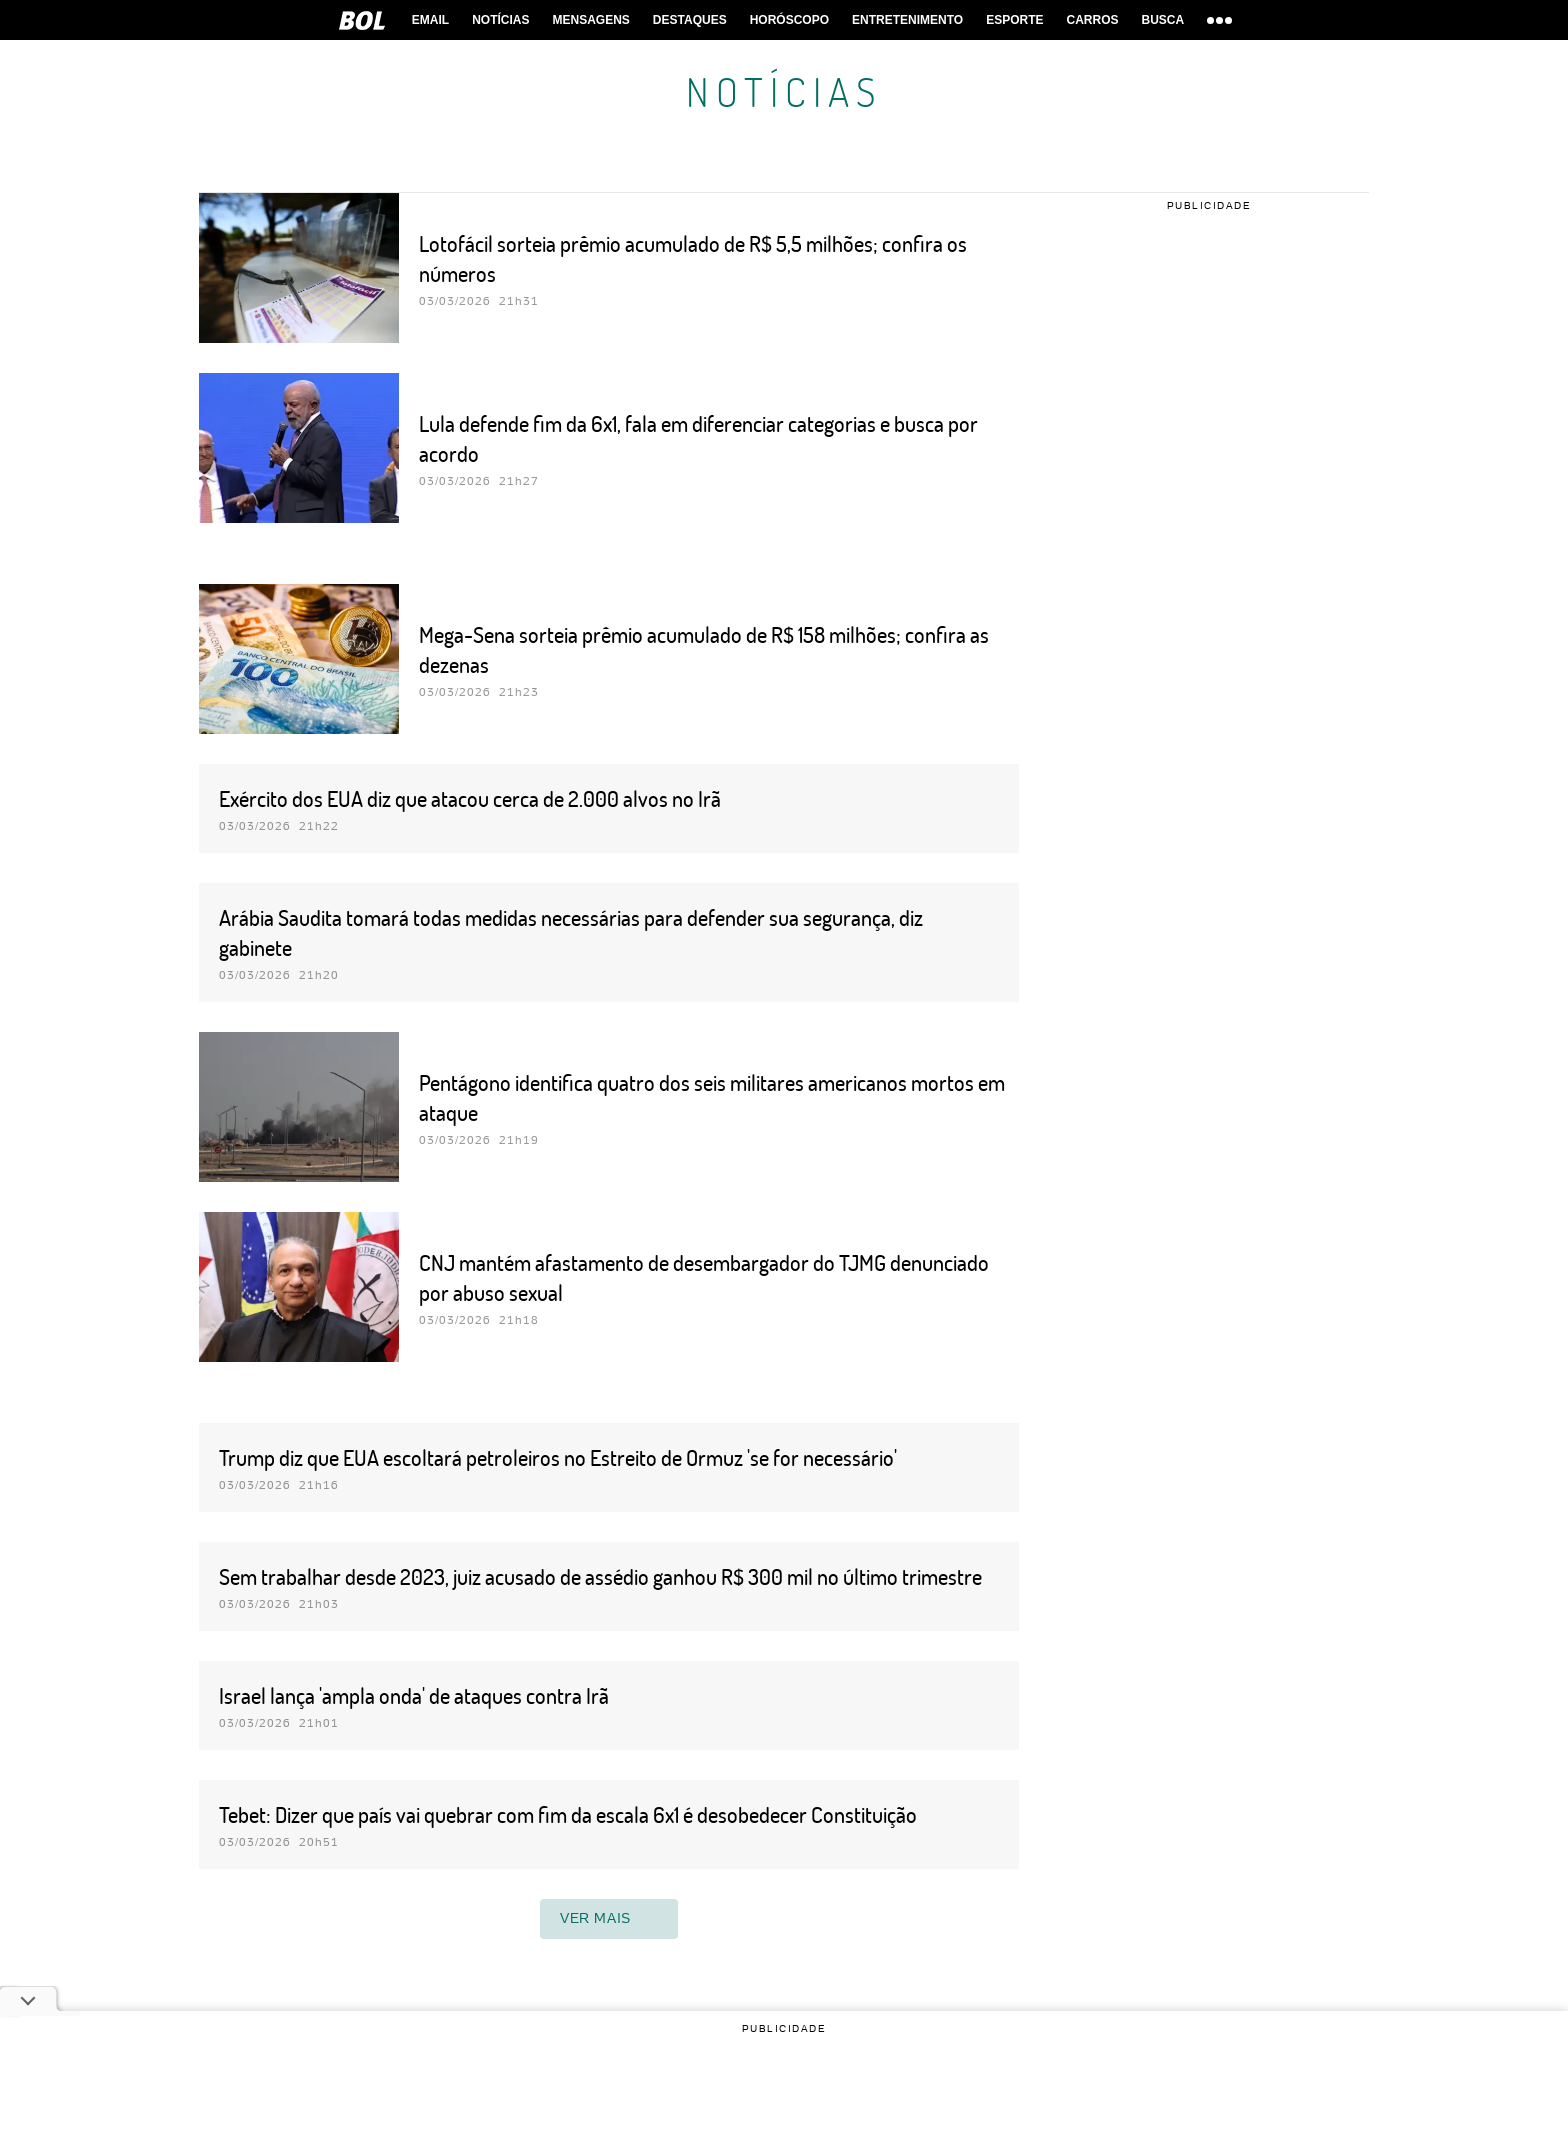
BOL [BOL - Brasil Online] (362, 20)
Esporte (1014, 20)
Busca (1163, 20)
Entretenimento (907, 20)
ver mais (609, 1919)
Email (430, 20)
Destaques (690, 20)
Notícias (500, 20)
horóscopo (789, 20)
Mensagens (591, 20)
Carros (1092, 20)
